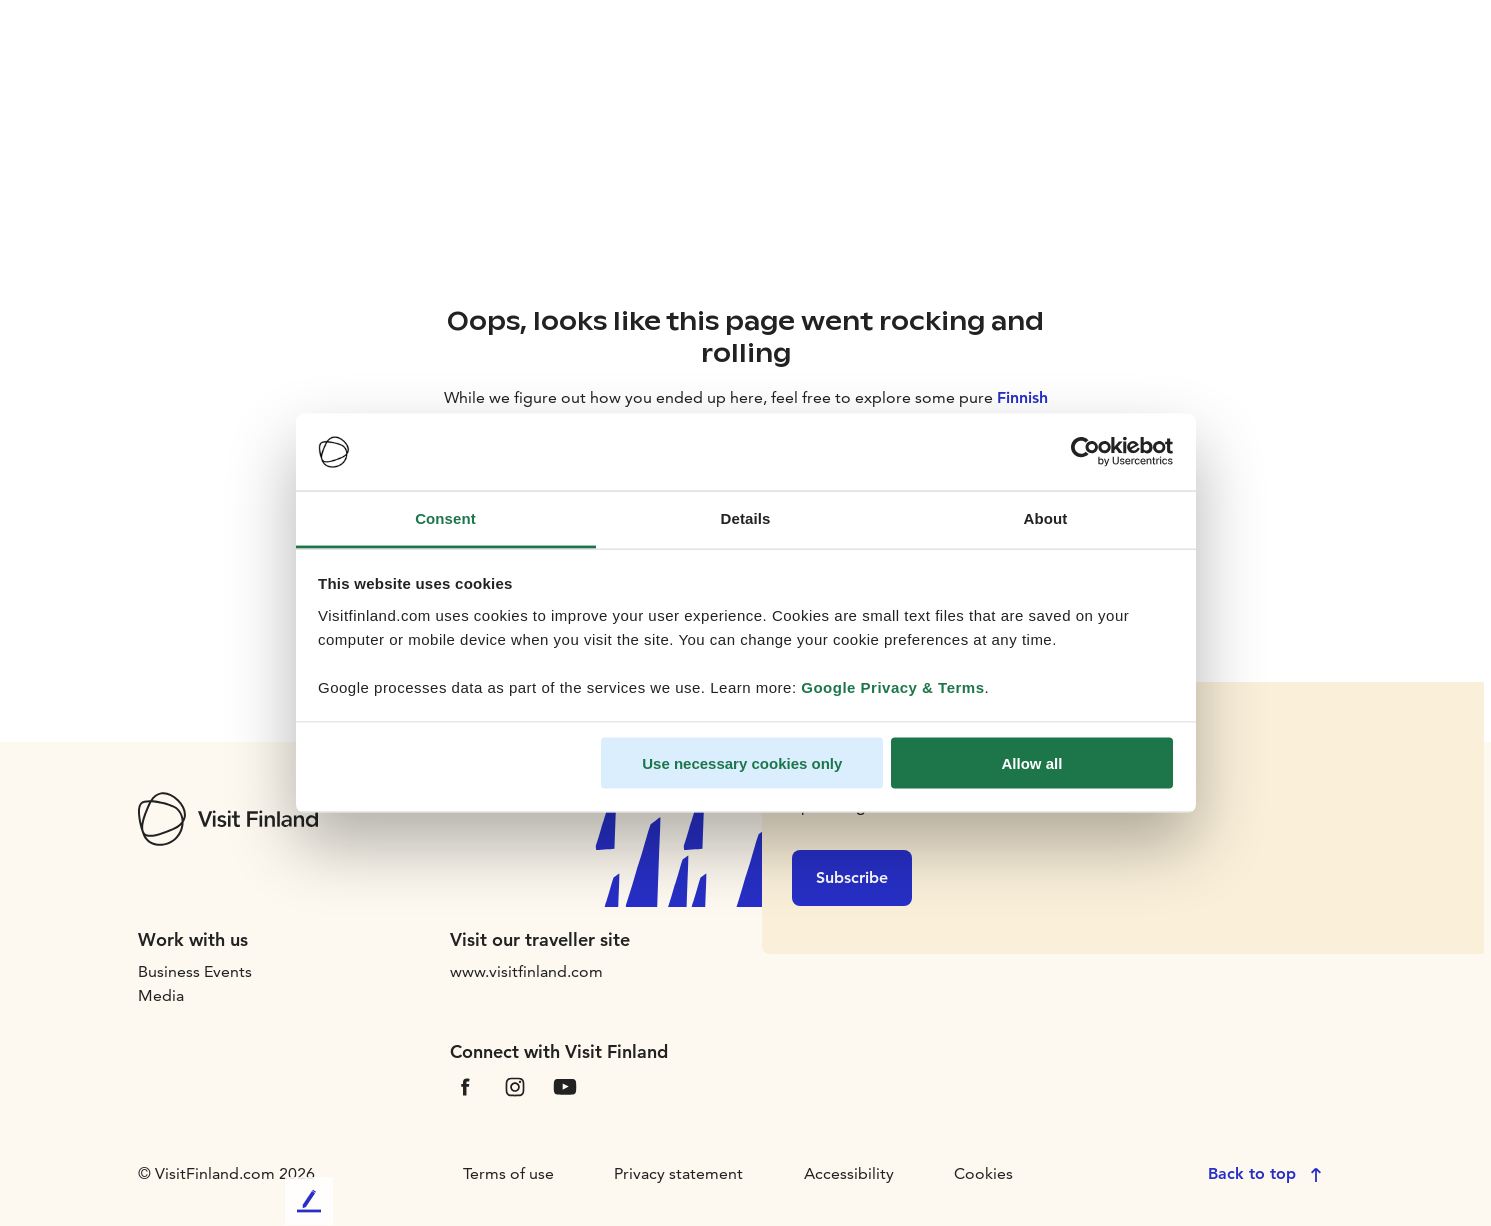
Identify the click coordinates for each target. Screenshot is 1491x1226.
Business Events (195, 971)
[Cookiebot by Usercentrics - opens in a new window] (1085, 452)
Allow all (1032, 763)
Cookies (983, 1173)
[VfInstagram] (515, 1085)
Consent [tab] (445, 517)
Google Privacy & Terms (892, 686)
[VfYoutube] (565, 1085)
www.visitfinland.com (526, 971)
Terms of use (508, 1173)
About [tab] (1046, 517)
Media (161, 995)
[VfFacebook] (465, 1085)
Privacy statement (678, 1173)
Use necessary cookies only (742, 763)
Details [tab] (746, 517)
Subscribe (852, 877)
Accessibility (849, 1173)
